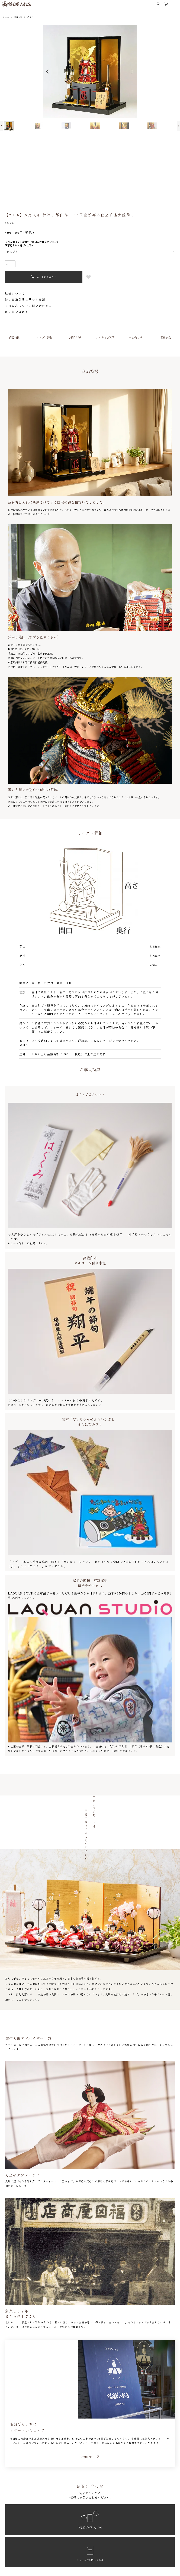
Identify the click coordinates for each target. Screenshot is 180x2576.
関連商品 (165, 337)
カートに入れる (43, 277)
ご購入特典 (75, 337)
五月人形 (18, 17)
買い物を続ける (16, 312)
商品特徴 (14, 337)
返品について (15, 293)
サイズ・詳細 (45, 337)
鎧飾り (30, 17)
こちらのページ (101, 1041)
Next (132, 71)
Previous (48, 71)
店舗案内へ (87, 2457)
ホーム (6, 17)
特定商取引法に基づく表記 (25, 299)
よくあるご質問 (105, 337)
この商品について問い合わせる (28, 306)
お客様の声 (135, 337)
